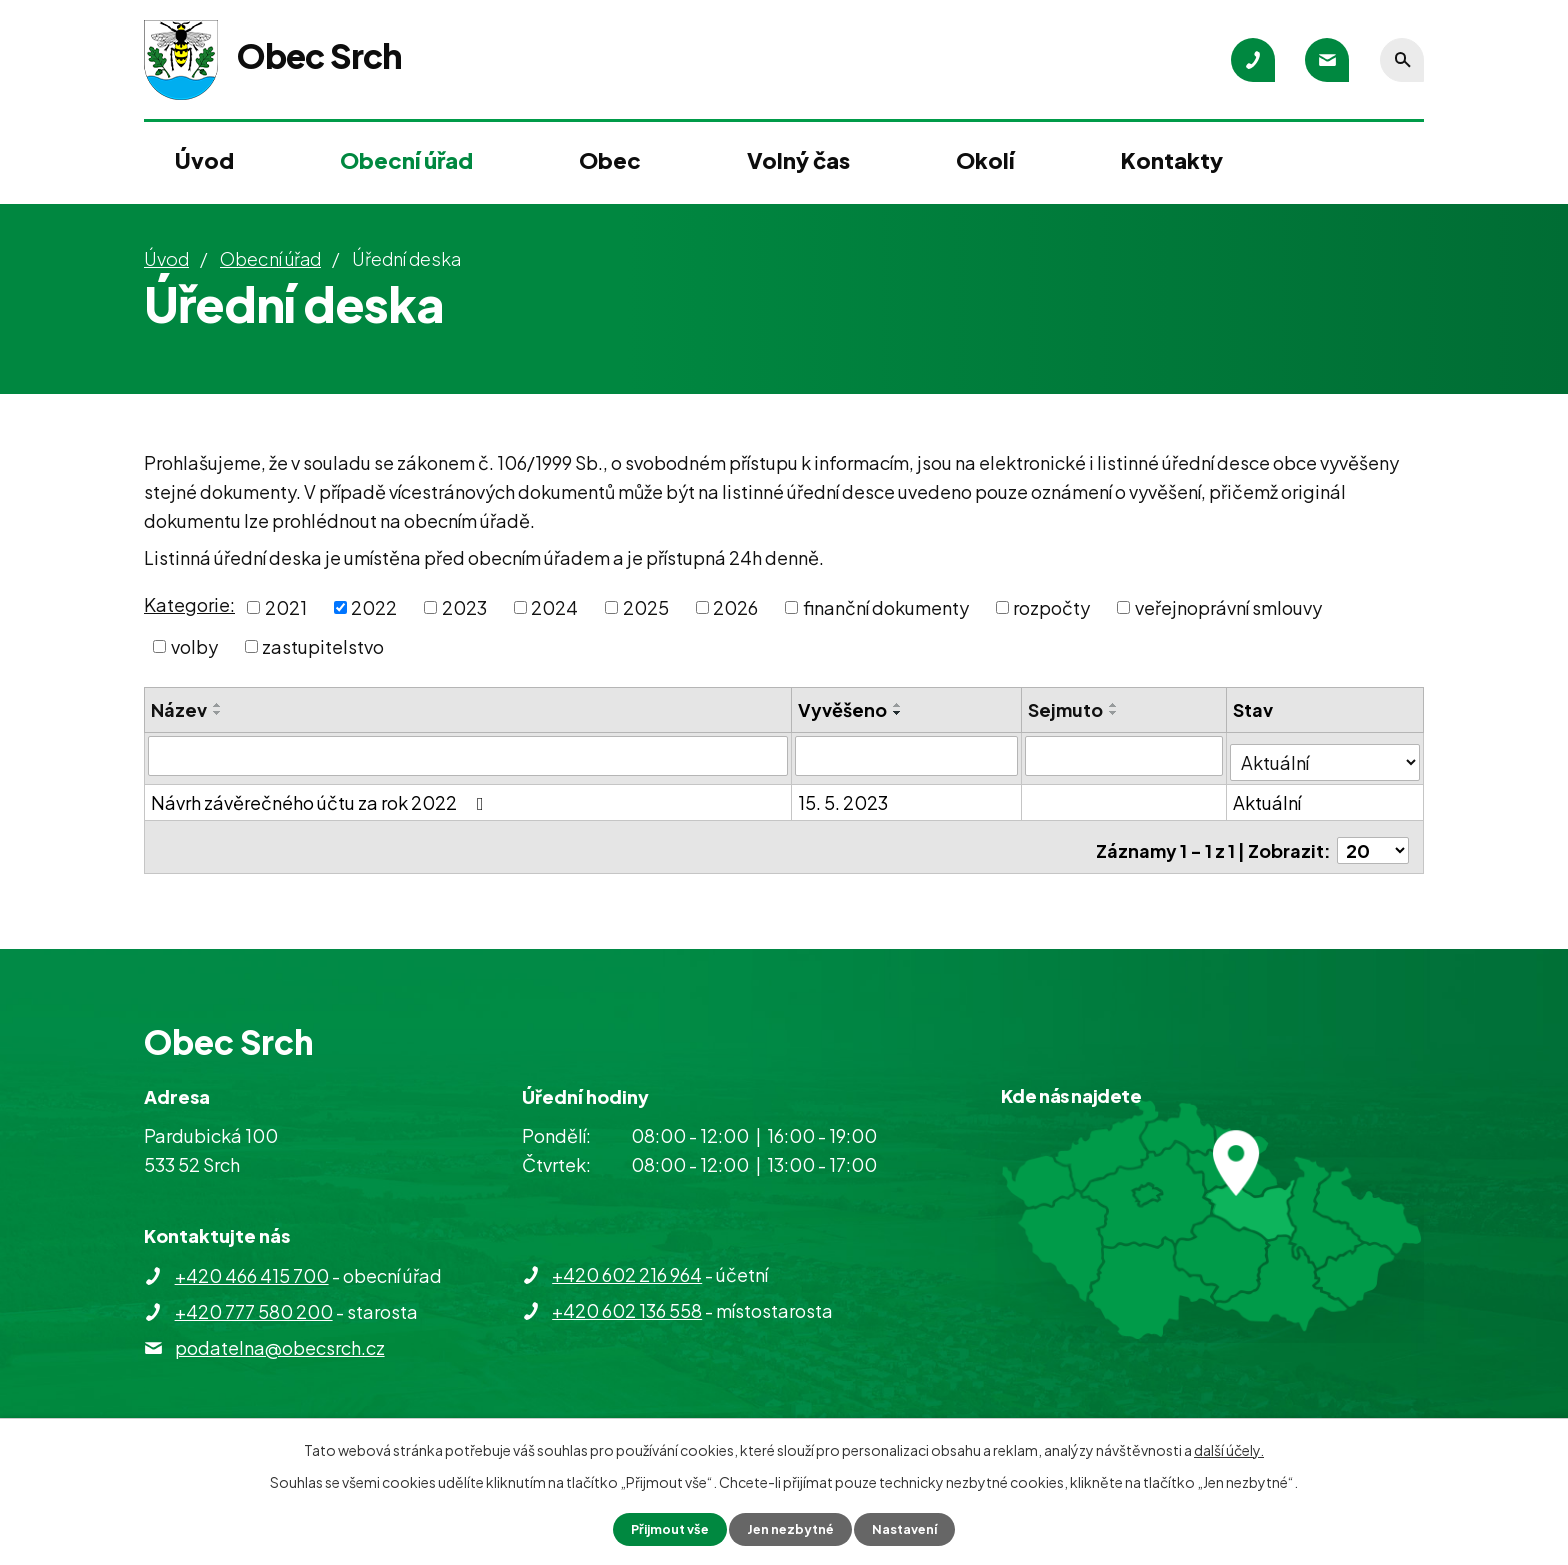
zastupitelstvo (323, 646)
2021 (286, 607)
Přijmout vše (662, 1528)
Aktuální (1270, 795)
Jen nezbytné (792, 1528)
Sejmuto (1067, 709)
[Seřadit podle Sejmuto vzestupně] (1116, 705)
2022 (374, 607)
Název (179, 709)
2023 (464, 607)
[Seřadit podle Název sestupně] (218, 713)
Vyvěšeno (843, 709)
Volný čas (798, 160)
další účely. (1229, 1448)
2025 (646, 607)
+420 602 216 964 (627, 1274)
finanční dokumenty (886, 607)
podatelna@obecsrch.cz (280, 1347)
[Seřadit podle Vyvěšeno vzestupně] (899, 705)
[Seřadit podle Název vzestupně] (218, 705)
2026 (735, 607)
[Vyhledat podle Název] (468, 755)
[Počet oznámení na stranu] (1373, 836)
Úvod (204, 160)
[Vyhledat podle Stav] (1326, 754)
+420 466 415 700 (252, 1275)
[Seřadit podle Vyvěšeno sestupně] (899, 713)
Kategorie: (189, 604)
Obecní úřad (406, 160)
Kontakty (1172, 160)
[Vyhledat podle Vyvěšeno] (908, 755)
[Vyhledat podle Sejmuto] (1126, 755)
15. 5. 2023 (844, 795)
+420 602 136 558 (627, 1310)
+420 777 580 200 (254, 1311)
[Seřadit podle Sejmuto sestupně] (1116, 713)
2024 (554, 607)
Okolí (985, 160)
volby (194, 646)
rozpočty (1051, 607)
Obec (610, 160)
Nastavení (914, 1528)
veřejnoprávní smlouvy (1228, 607)
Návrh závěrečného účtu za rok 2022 (321, 795)
